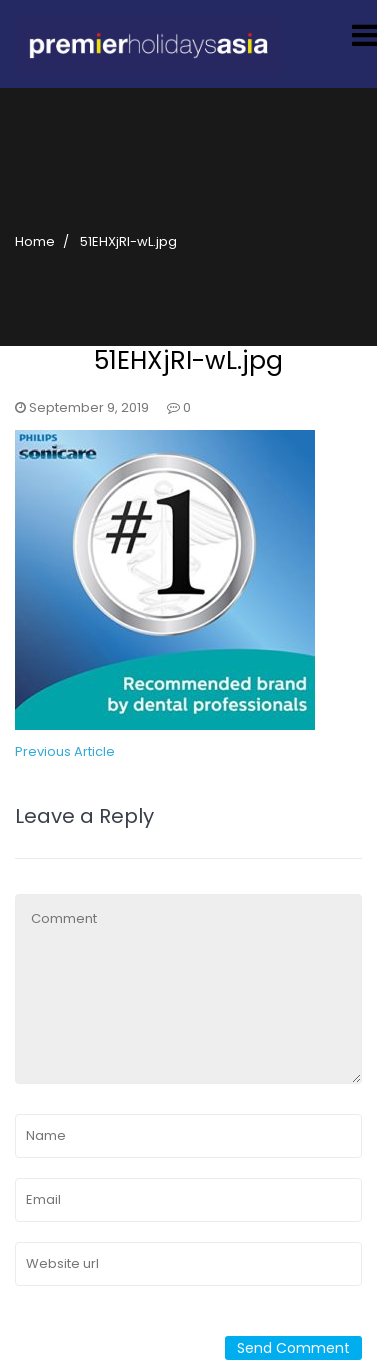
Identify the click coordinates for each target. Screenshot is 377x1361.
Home (35, 241)
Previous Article (65, 751)
